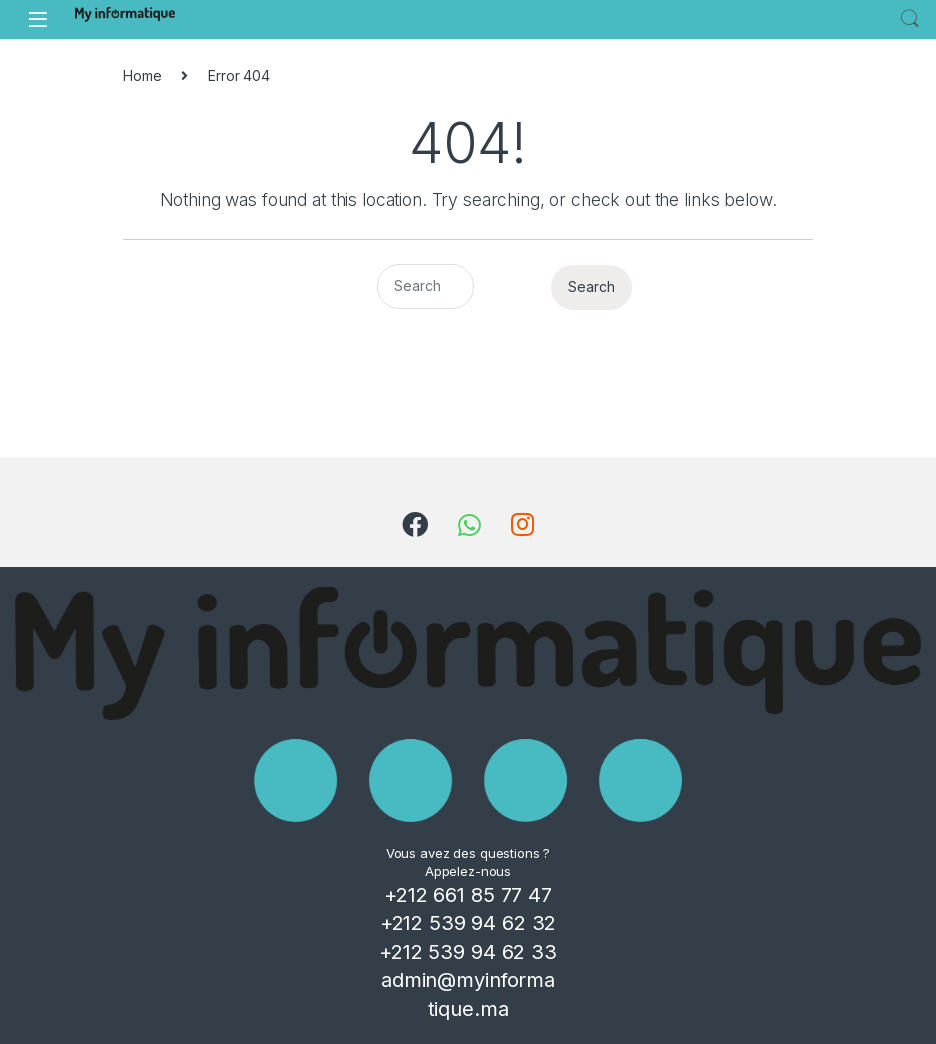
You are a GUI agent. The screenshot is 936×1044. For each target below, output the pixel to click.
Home (142, 75)
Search (910, 19)
